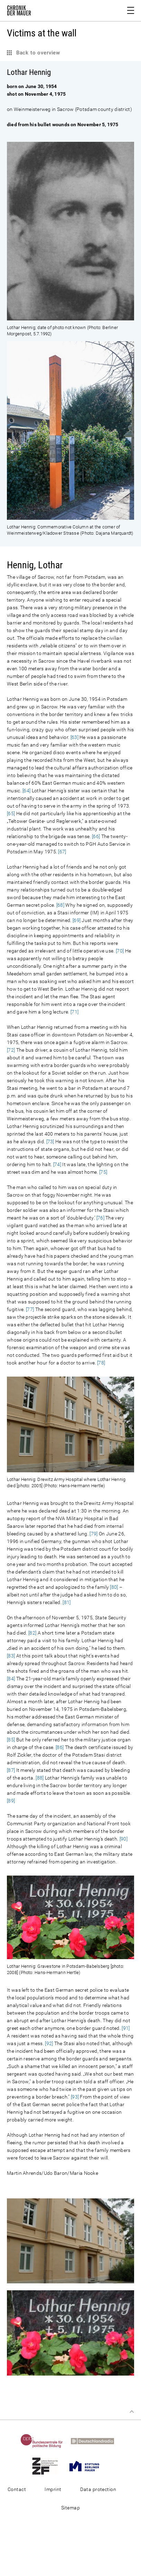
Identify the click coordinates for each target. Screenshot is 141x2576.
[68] (60, 905)
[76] (100, 1218)
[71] (74, 1012)
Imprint (53, 2489)
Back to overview (37, 53)
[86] (60, 1747)
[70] (120, 951)
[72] (11, 1050)
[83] (11, 1656)
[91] (126, 2028)
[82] (32, 1633)
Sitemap (70, 2507)
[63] (74, 737)
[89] (11, 1800)
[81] (66, 1602)
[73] (50, 1141)
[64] (26, 790)
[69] (77, 920)
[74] (57, 1164)
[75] (103, 1172)
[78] (101, 1362)
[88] (40, 1778)
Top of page (131, 2411)
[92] (49, 2043)
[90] (124, 1839)
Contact (17, 2489)
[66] (96, 836)
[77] (30, 1309)
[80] (114, 1587)
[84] (11, 1678)
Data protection (98, 2489)
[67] (62, 851)
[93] (75, 2097)
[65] (11, 813)
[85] (11, 1739)
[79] (93, 1533)
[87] (11, 1770)
